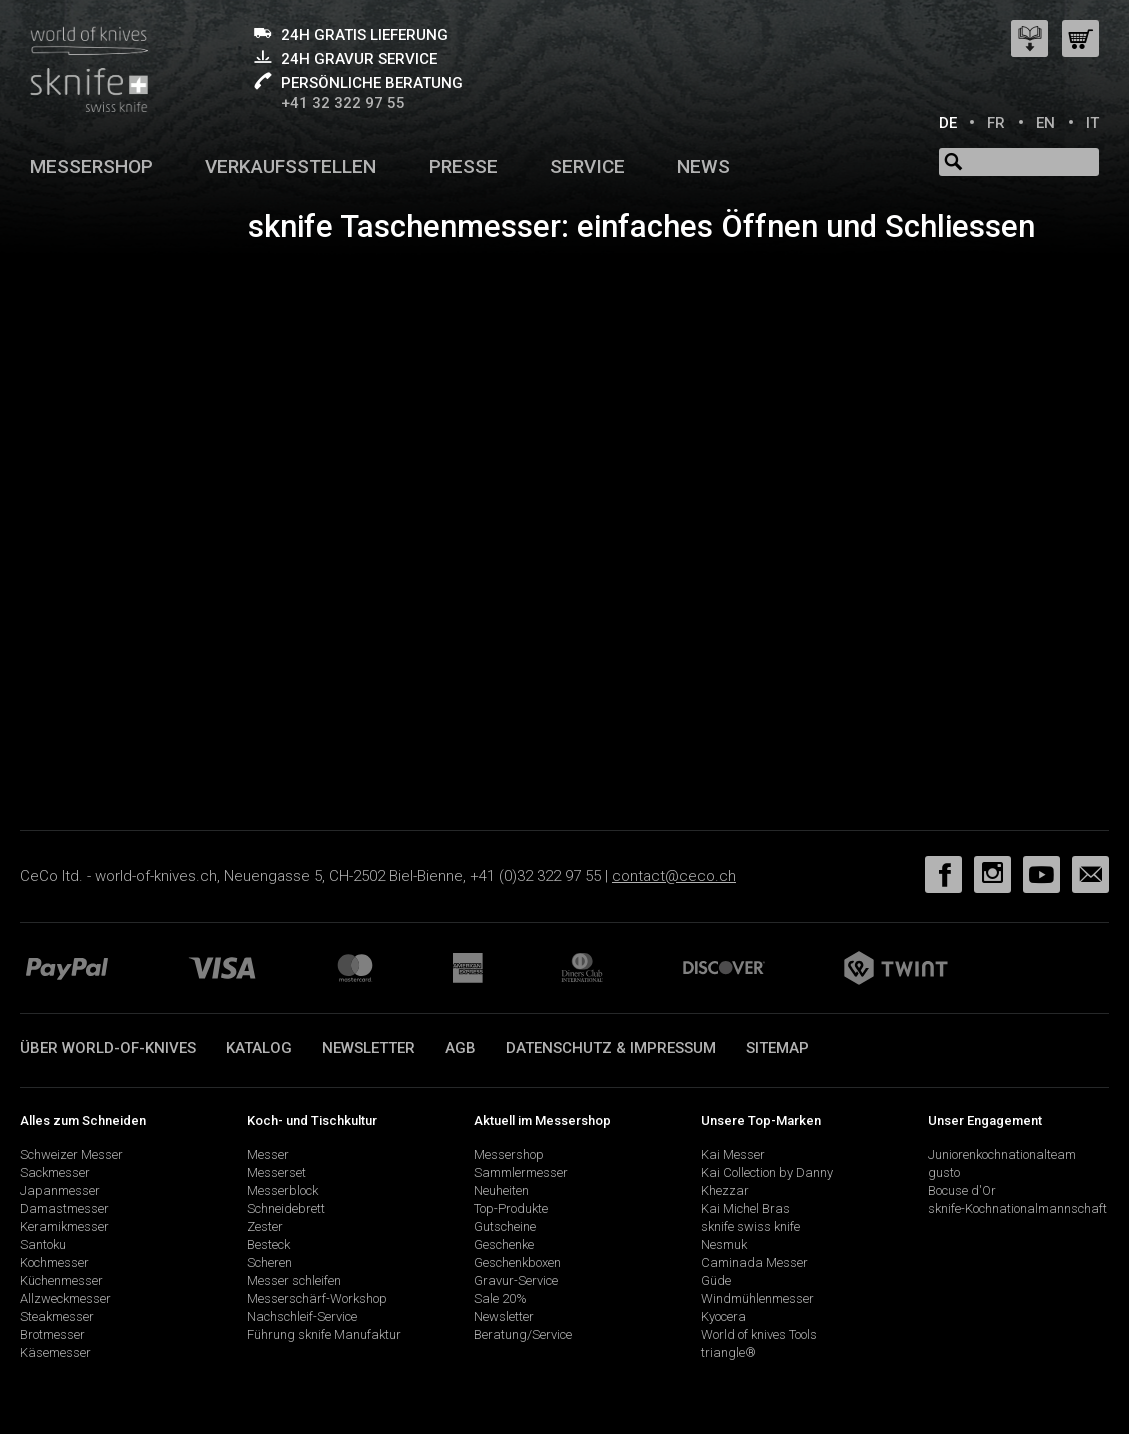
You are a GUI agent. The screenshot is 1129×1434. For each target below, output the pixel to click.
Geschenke (504, 1244)
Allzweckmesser (65, 1298)
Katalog (259, 1048)
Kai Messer (733, 1154)
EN (1045, 123)
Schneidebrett (286, 1208)
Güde (716, 1280)
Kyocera (723, 1316)
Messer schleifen (294, 1280)
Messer (268, 1154)
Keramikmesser (64, 1226)
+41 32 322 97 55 (343, 103)
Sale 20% (500, 1298)
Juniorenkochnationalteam (1002, 1154)
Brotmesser (52, 1334)
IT (1092, 123)
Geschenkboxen (517, 1262)
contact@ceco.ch (674, 876)
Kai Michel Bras (745, 1208)
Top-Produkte (511, 1208)
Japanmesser (60, 1190)
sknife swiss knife (750, 1226)
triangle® (728, 1352)
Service (587, 166)
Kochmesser (54, 1262)
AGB (460, 1048)
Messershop (91, 166)
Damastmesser (64, 1208)
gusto (944, 1172)
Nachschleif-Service (302, 1316)
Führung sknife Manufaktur (324, 1334)
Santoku (43, 1244)
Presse (463, 166)
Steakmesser (57, 1316)
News (703, 166)
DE (948, 123)
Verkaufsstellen (290, 166)
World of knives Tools (759, 1334)
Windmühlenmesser (757, 1298)
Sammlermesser (521, 1172)
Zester (265, 1226)
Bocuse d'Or (962, 1190)
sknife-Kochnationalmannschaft (1017, 1208)
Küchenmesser (61, 1280)
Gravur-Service (516, 1280)
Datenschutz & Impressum (611, 1048)
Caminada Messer (754, 1262)
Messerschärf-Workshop (317, 1298)
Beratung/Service (523, 1334)
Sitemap (777, 1048)
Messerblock (282, 1190)
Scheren (269, 1262)
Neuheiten (501, 1190)
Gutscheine (505, 1226)
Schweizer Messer (71, 1154)
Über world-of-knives (108, 1048)
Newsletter (368, 1048)
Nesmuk (724, 1244)
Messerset (276, 1172)
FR (996, 123)
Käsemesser (55, 1352)
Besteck (268, 1244)
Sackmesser (55, 1172)
